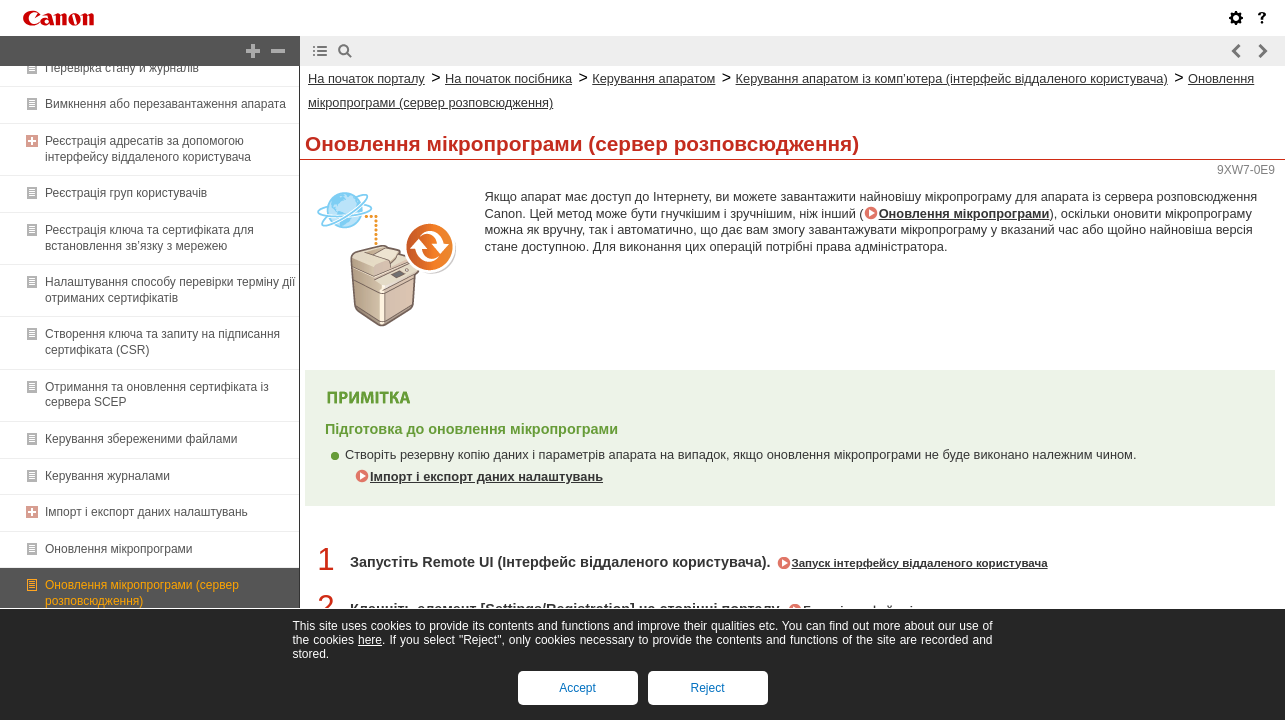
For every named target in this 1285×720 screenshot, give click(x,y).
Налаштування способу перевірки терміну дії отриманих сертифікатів (170, 290)
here (370, 640)
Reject (707, 688)
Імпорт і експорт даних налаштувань (146, 512)
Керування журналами (107, 476)
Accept (577, 688)
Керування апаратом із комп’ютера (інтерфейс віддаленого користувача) (952, 78)
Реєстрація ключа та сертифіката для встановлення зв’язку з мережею (149, 238)
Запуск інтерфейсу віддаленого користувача (920, 563)
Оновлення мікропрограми (119, 549)
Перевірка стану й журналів (122, 68)
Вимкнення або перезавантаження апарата (165, 104)
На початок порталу (366, 78)
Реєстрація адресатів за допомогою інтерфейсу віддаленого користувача (148, 149)
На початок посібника (508, 78)
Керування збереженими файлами (141, 439)
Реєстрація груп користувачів (126, 193)
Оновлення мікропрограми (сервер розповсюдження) (142, 593)
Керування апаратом (653, 78)
